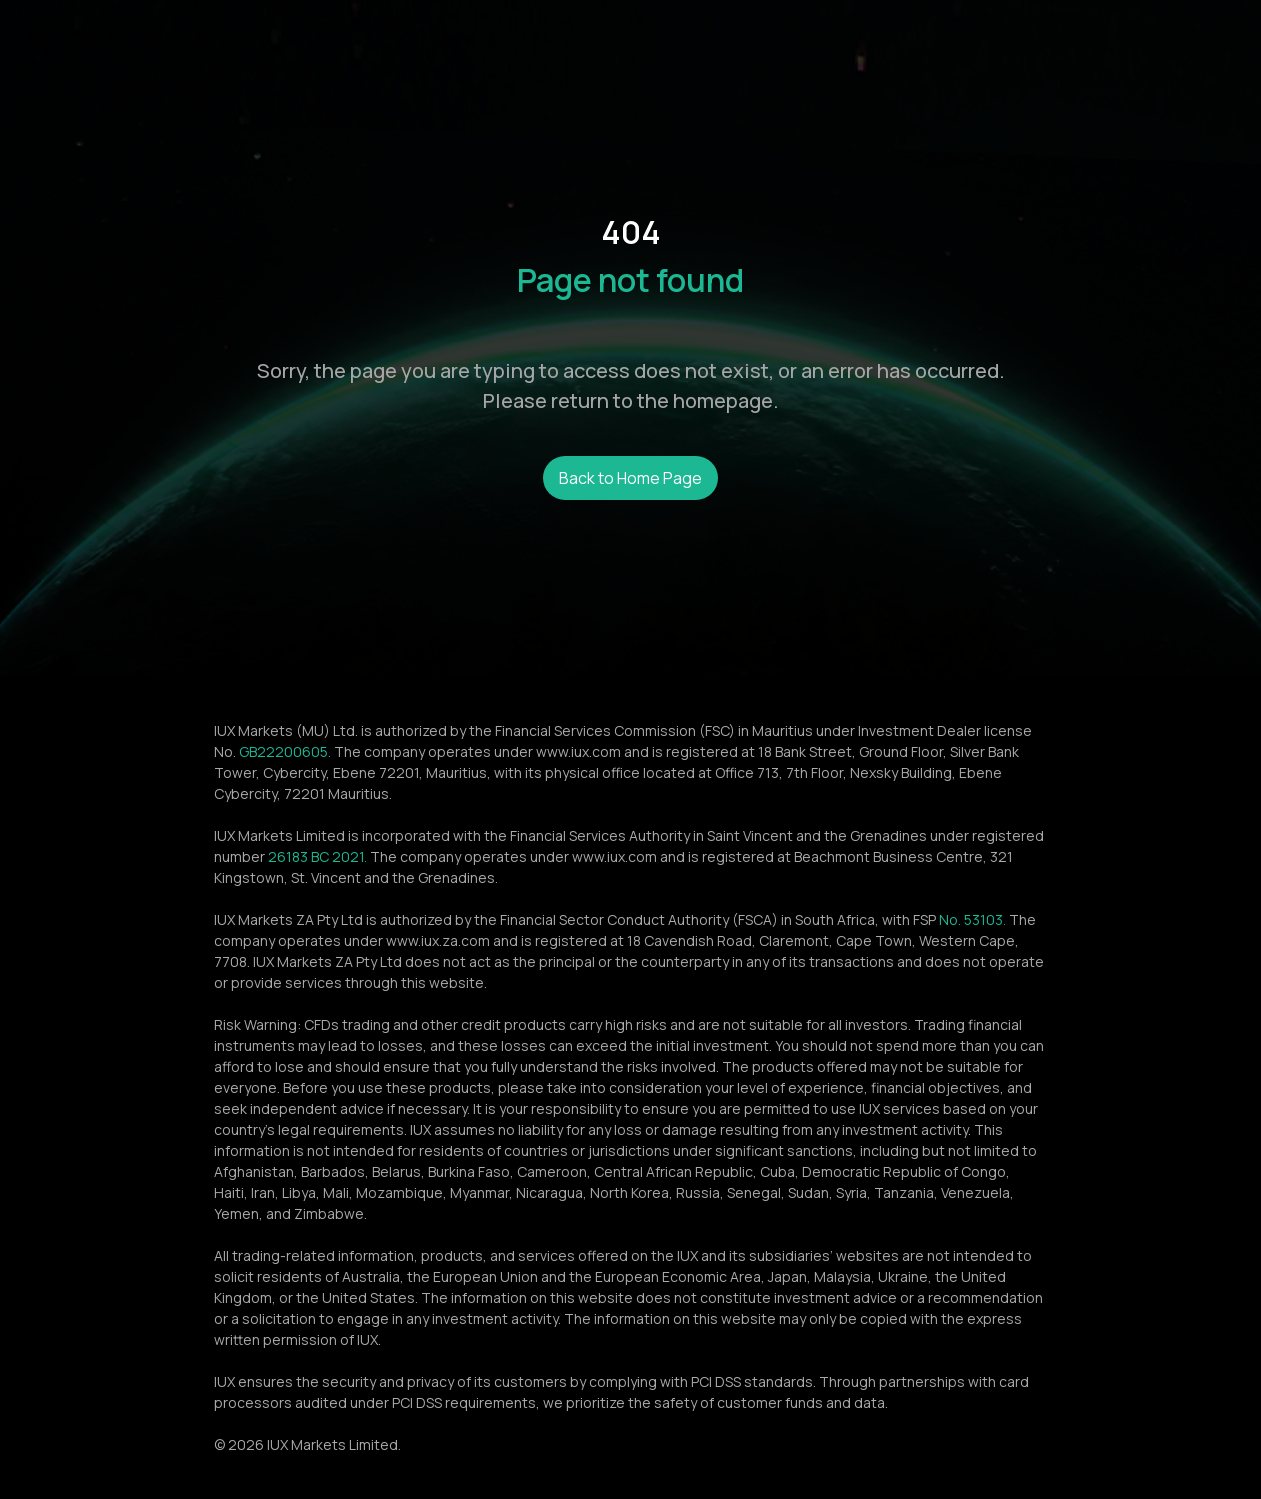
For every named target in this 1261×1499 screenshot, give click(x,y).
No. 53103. (972, 919)
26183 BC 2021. (317, 856)
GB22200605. (285, 751)
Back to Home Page (630, 478)
